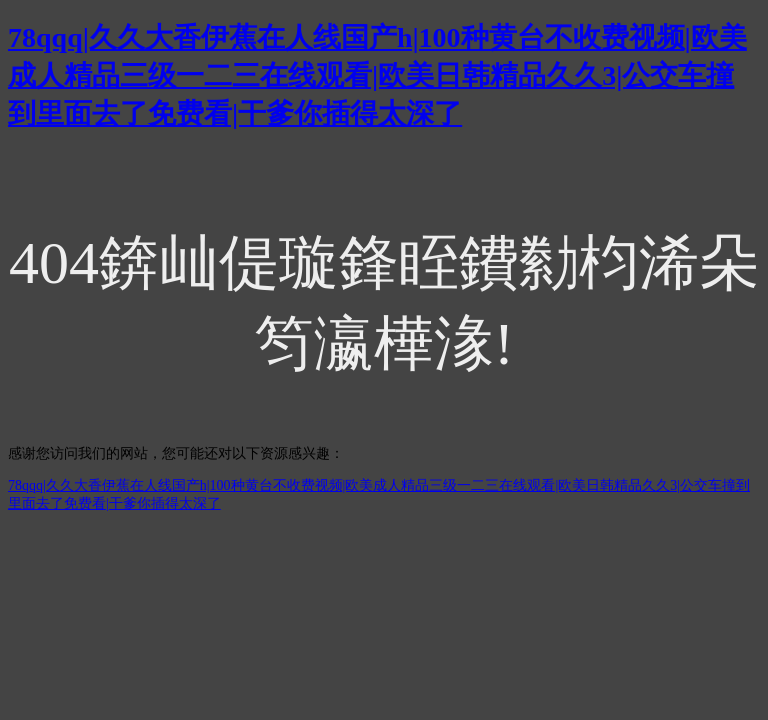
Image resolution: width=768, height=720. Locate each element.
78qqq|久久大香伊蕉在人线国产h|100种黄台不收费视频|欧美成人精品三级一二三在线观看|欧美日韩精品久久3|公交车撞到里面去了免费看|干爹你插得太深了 (377, 75)
